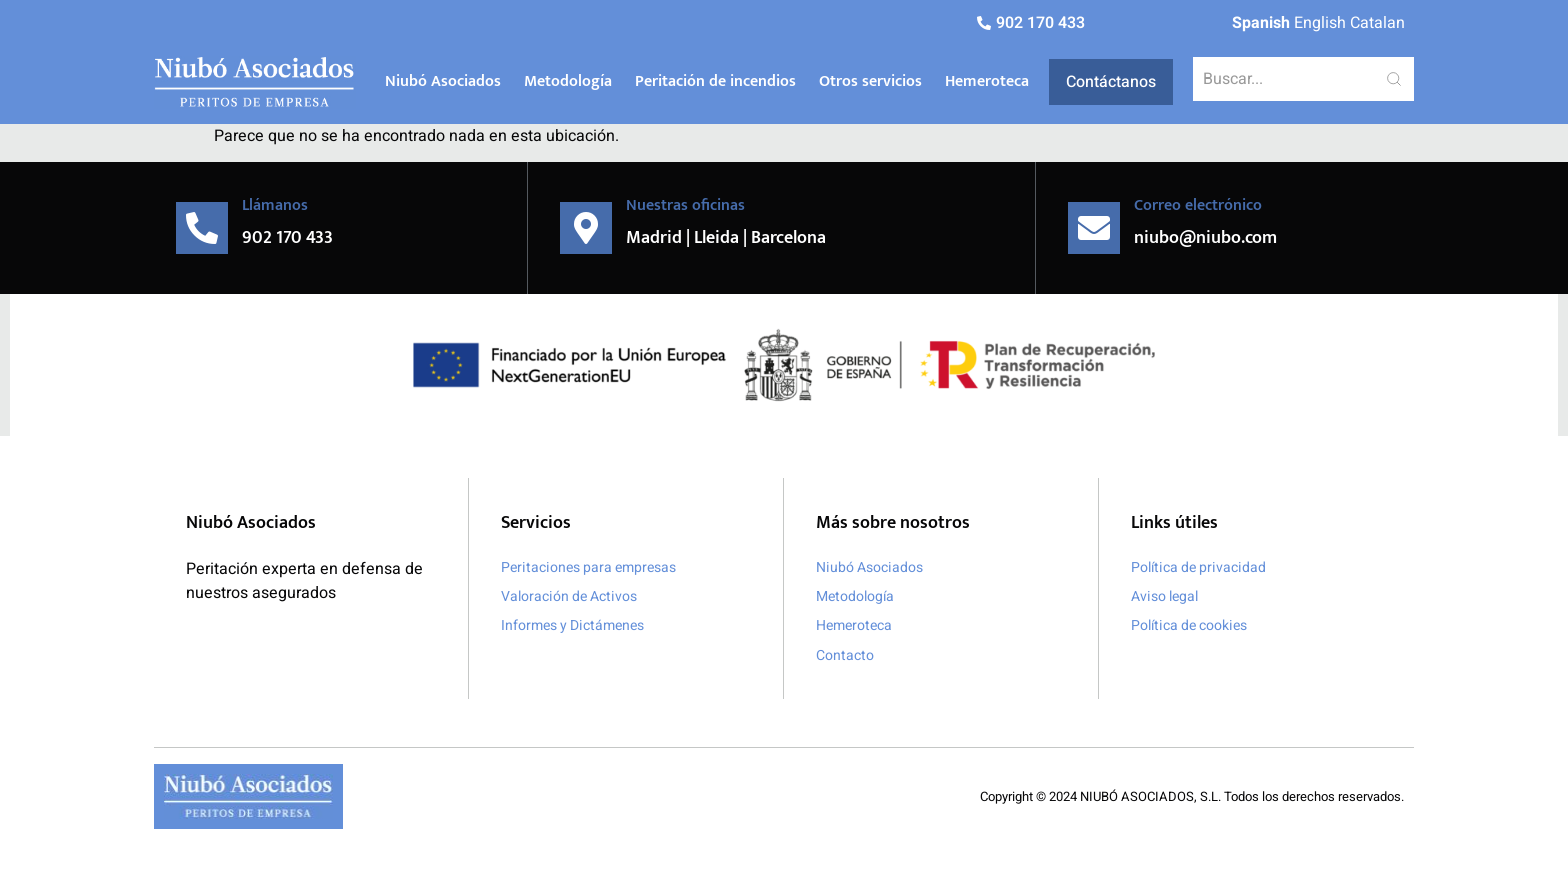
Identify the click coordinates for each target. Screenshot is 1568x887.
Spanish (1261, 23)
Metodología (568, 81)
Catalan (1377, 23)
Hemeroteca (987, 81)
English (1320, 23)
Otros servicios (870, 81)
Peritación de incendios (715, 81)
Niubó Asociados (443, 81)
